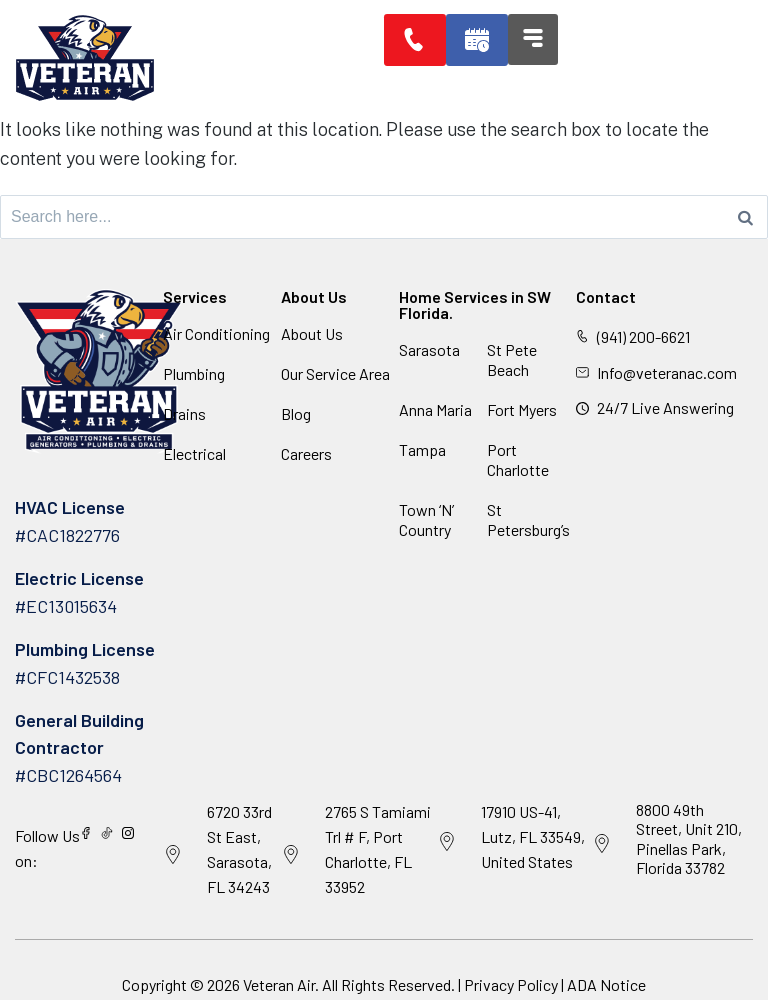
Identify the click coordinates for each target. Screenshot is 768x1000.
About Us (312, 333)
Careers (306, 453)
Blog (296, 413)
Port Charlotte (518, 459)
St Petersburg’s (528, 519)
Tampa (422, 449)
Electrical (194, 453)
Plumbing (194, 373)
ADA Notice (606, 984)
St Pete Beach (512, 359)
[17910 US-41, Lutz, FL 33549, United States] (447, 842)
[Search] (745, 217)
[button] (479, 40)
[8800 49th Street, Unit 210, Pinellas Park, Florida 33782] (602, 844)
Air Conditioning (216, 333)
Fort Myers (522, 409)
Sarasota (429, 349)
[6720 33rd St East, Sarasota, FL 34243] (173, 855)
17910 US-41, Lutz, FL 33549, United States (533, 836)
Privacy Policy (511, 984)
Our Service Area (335, 373)
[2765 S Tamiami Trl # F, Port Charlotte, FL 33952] (291, 855)
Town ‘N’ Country (426, 519)
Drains (184, 413)
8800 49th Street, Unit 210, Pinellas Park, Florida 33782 (689, 838)
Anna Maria (435, 409)
